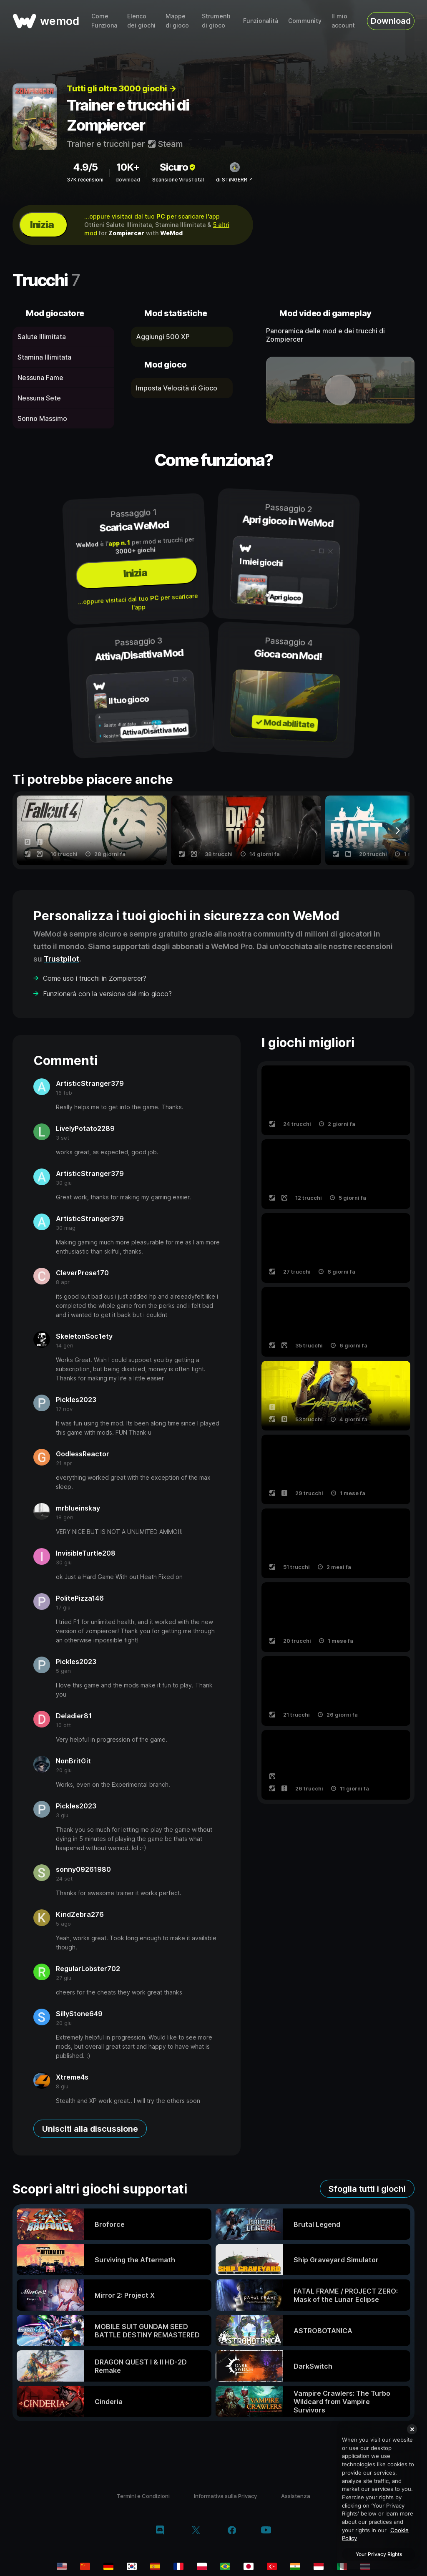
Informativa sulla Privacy (225, 2496)
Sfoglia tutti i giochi (367, 2189)
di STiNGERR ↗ (234, 179)
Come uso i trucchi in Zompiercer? (94, 978)
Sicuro (178, 167)
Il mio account (343, 21)
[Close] (412, 2429)
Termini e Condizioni (143, 2496)
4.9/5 (85, 167)
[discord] (160, 2531)
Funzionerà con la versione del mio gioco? (107, 994)
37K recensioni (85, 179)
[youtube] (266, 2530)
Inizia (41, 225)
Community (305, 20)
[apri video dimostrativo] (340, 390)
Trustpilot (61, 958)
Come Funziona (104, 21)
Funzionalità (260, 20)
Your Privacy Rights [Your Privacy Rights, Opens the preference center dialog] (379, 2554)
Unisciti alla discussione (90, 2129)
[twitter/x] (196, 2530)
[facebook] (232, 2531)
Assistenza (295, 2496)
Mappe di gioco (177, 21)
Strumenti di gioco (216, 21)
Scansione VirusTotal (178, 179)
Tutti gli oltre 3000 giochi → (121, 88)
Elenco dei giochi (141, 21)
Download (391, 21)
